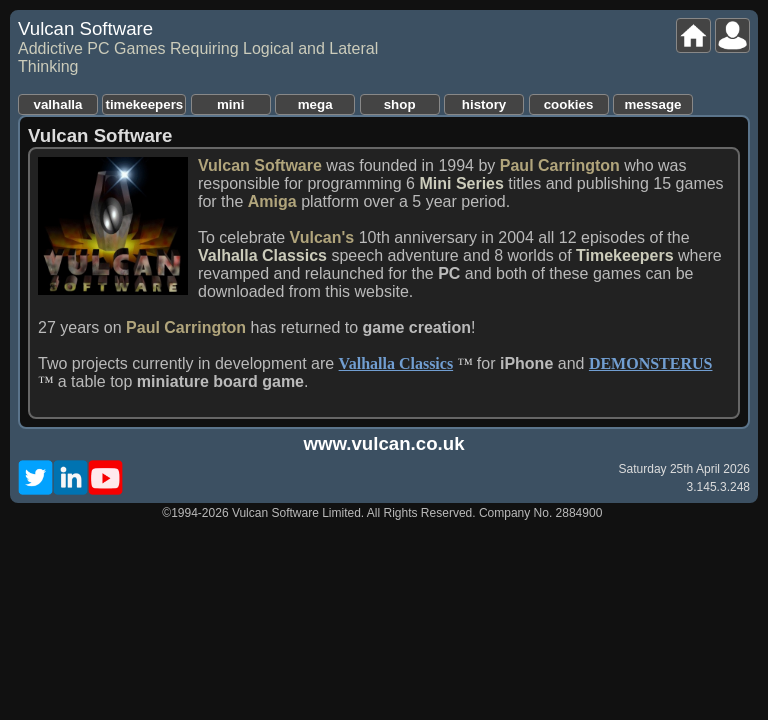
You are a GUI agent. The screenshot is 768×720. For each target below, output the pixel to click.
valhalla (58, 104)
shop (400, 104)
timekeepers (144, 104)
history (484, 104)
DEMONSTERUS (651, 363)
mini (230, 104)
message (652, 104)
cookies (569, 104)
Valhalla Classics (396, 363)
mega (315, 104)
